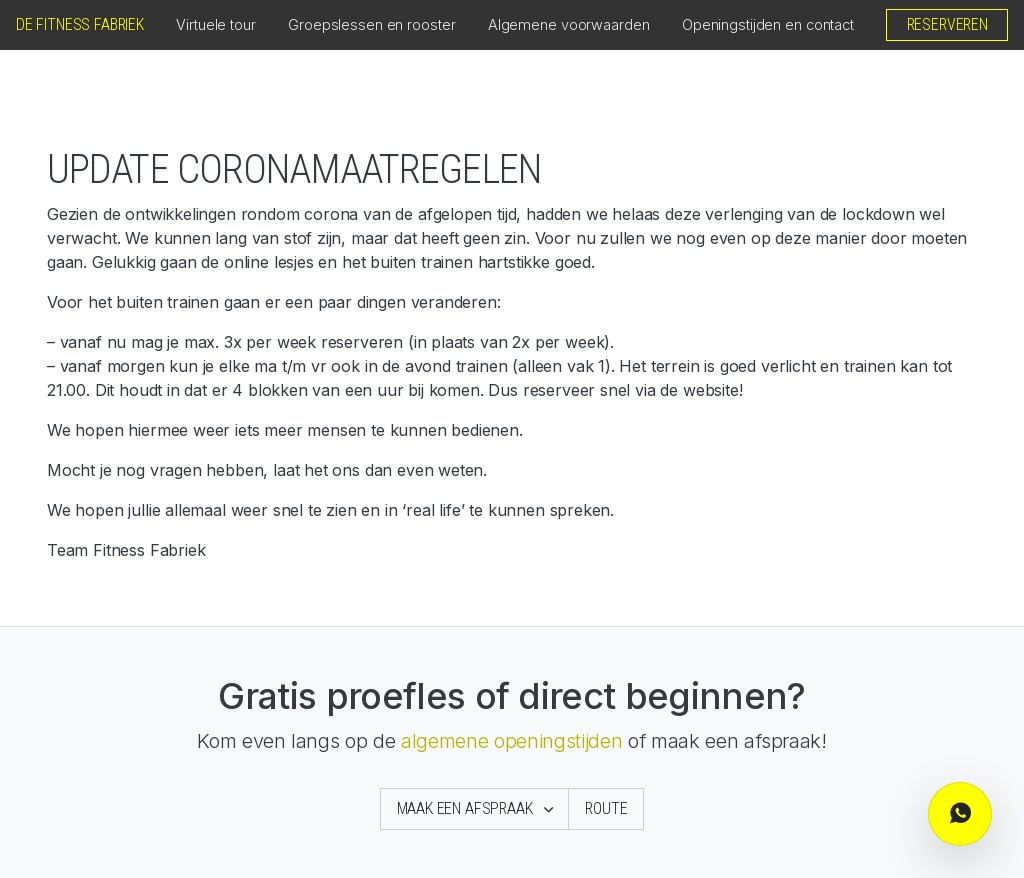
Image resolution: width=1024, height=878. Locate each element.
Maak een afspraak (467, 808)
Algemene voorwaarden (569, 24)
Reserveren (947, 24)
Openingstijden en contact (768, 24)
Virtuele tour (216, 24)
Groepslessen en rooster (371, 24)
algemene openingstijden (511, 741)
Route (606, 808)
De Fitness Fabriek (80, 24)
